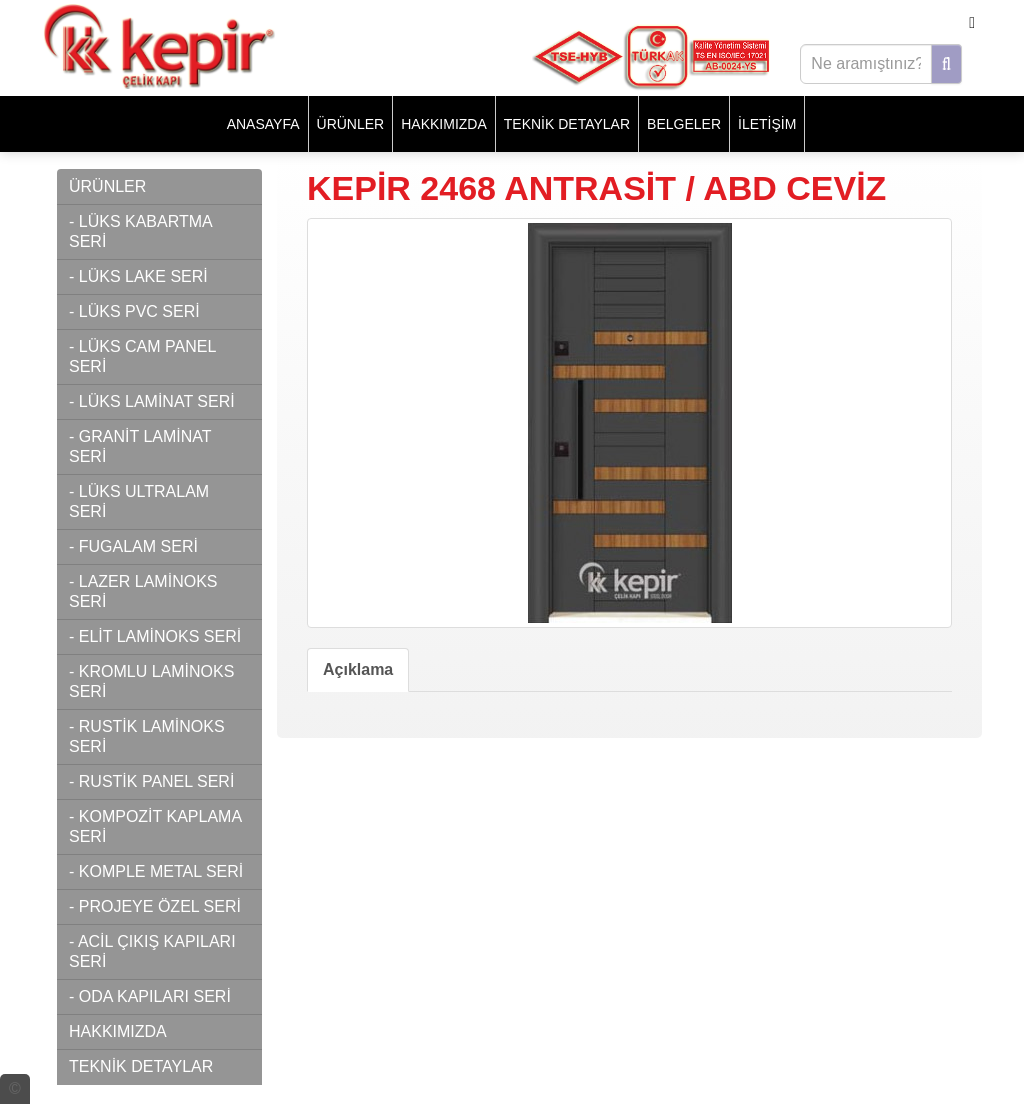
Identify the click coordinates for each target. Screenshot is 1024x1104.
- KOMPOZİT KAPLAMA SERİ (155, 826)
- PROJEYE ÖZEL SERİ (155, 906)
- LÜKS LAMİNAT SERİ (152, 401)
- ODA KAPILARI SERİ (150, 996)
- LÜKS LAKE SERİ (138, 276)
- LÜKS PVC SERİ (134, 311)
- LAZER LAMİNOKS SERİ (143, 591)
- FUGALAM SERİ (133, 546)
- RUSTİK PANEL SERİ (151, 781)
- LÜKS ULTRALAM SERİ (139, 501)
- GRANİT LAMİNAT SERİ (140, 446)
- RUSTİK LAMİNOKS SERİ (147, 736)
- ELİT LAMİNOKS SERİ (155, 636)
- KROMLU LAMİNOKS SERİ (151, 681)
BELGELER (684, 124)
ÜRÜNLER (351, 124)
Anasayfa (263, 124)
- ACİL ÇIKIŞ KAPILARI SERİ (152, 951)
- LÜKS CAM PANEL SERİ (142, 356)
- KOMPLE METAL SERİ (156, 871)
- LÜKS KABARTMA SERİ (141, 231)
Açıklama (358, 669)
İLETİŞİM (767, 124)
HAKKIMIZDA (444, 124)
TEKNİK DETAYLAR (567, 124)
